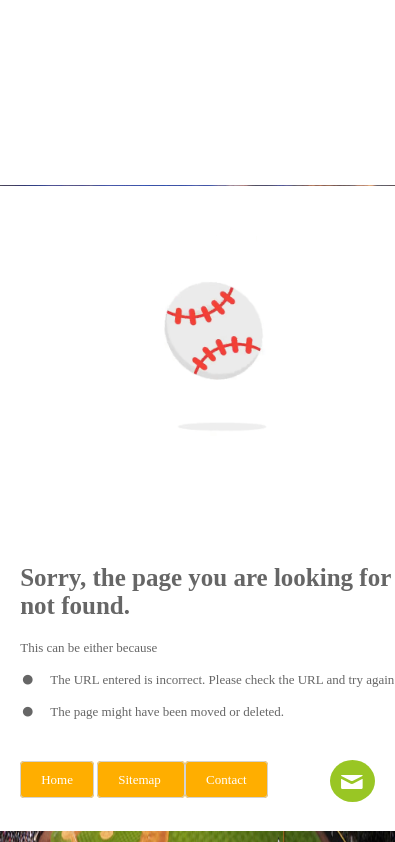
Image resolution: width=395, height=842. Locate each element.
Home (57, 779)
